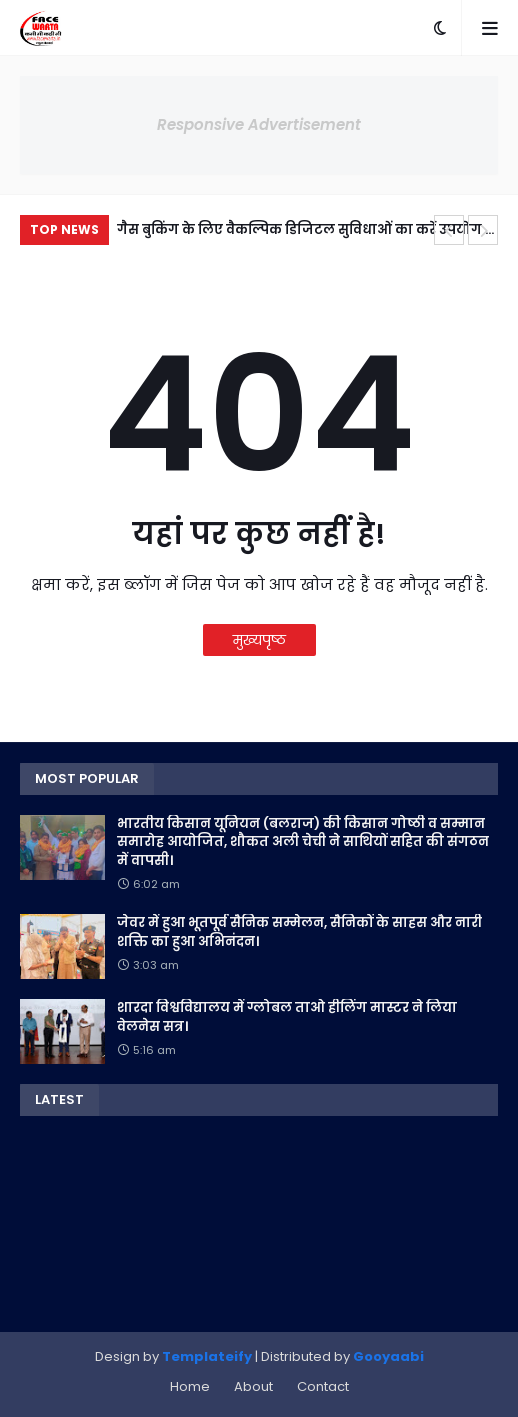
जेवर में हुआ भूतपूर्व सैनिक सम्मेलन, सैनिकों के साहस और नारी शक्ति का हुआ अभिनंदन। (299, 932)
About (253, 1386)
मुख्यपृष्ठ (259, 640)
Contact (323, 1386)
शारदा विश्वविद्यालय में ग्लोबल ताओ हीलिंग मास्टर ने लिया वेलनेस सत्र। (287, 1017)
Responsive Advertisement (259, 124)
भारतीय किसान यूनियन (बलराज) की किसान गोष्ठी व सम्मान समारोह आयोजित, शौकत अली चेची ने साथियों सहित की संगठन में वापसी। (303, 842)
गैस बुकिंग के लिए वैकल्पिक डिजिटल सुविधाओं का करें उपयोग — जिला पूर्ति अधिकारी (307, 232)
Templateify (207, 1356)
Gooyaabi (388, 1356)
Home (190, 1386)
